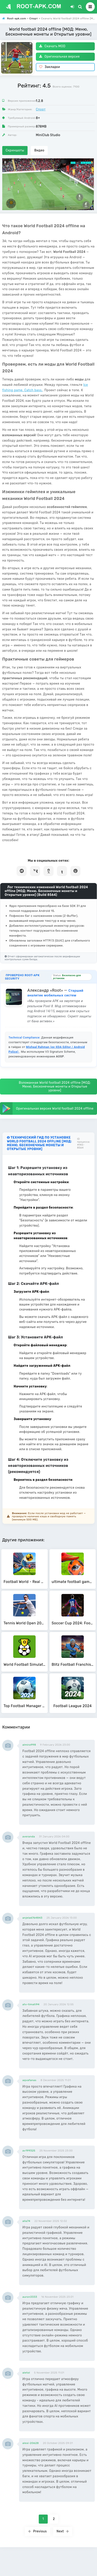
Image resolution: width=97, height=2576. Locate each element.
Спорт (41, 109)
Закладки (49, 67)
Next (63, 2531)
